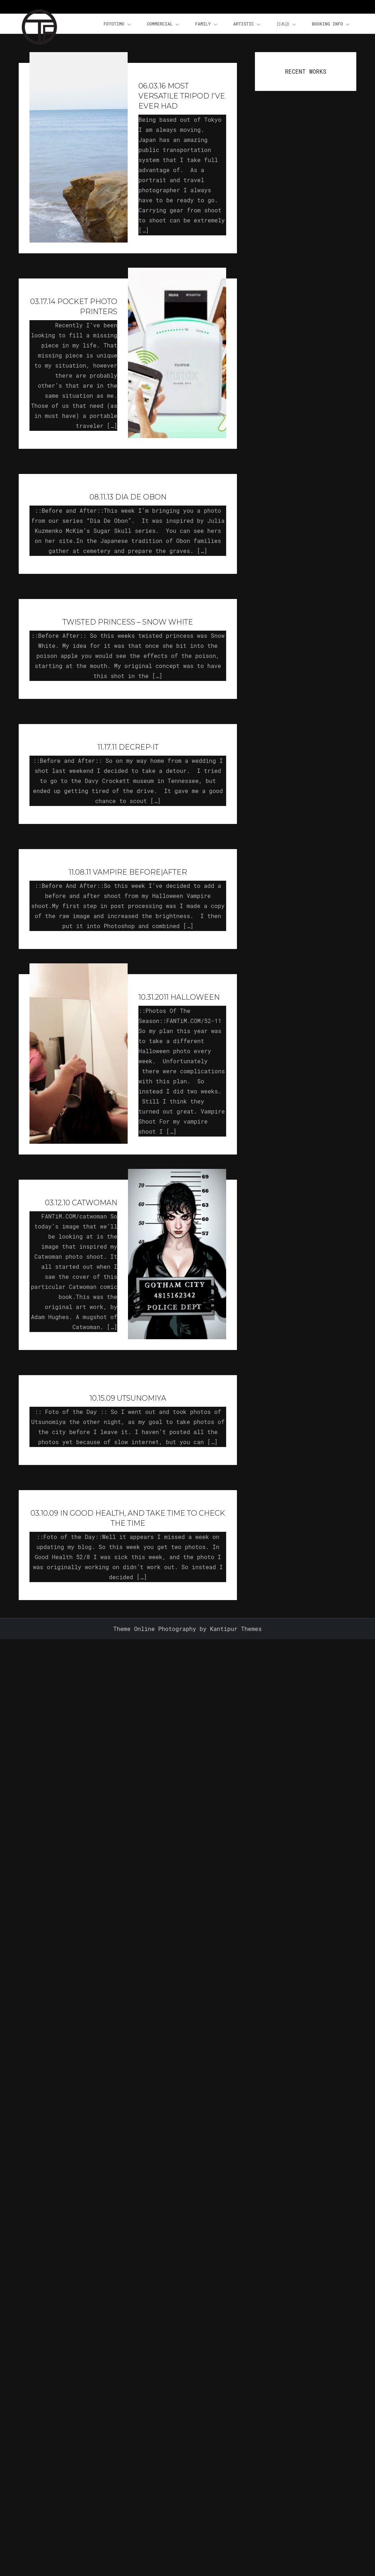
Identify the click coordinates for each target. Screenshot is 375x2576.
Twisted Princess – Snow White (128, 622)
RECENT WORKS (305, 71)
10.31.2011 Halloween (179, 997)
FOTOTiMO (118, 24)
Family (206, 24)
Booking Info (331, 24)
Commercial (163, 24)
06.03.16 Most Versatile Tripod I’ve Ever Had (181, 96)
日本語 (286, 24)
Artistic (247, 24)
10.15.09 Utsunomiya (128, 1398)
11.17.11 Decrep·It (128, 747)
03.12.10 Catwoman (81, 1202)
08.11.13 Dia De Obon (128, 497)
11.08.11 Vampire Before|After (128, 872)
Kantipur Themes (236, 1628)
